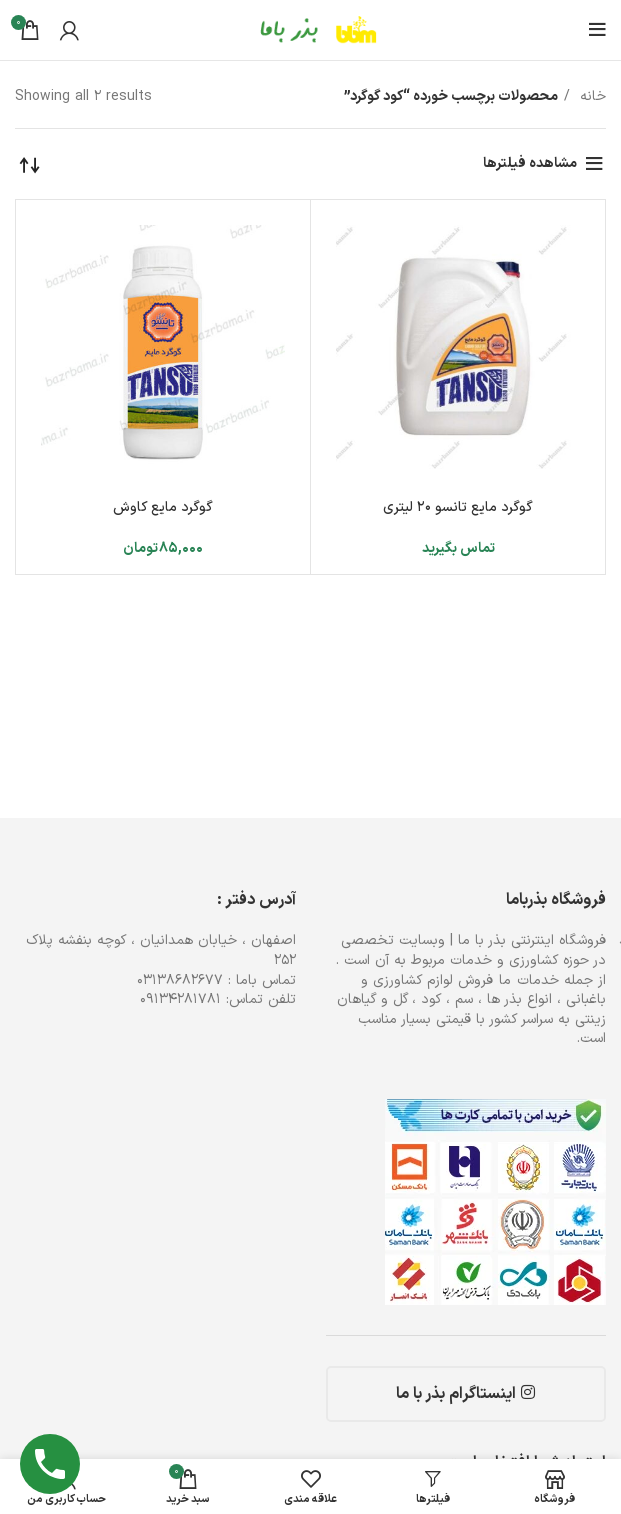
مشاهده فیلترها (530, 163)
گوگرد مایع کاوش (163, 507)
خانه (590, 96)
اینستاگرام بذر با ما (465, 1394)
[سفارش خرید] (30, 164)
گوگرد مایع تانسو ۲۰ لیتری (458, 507)
